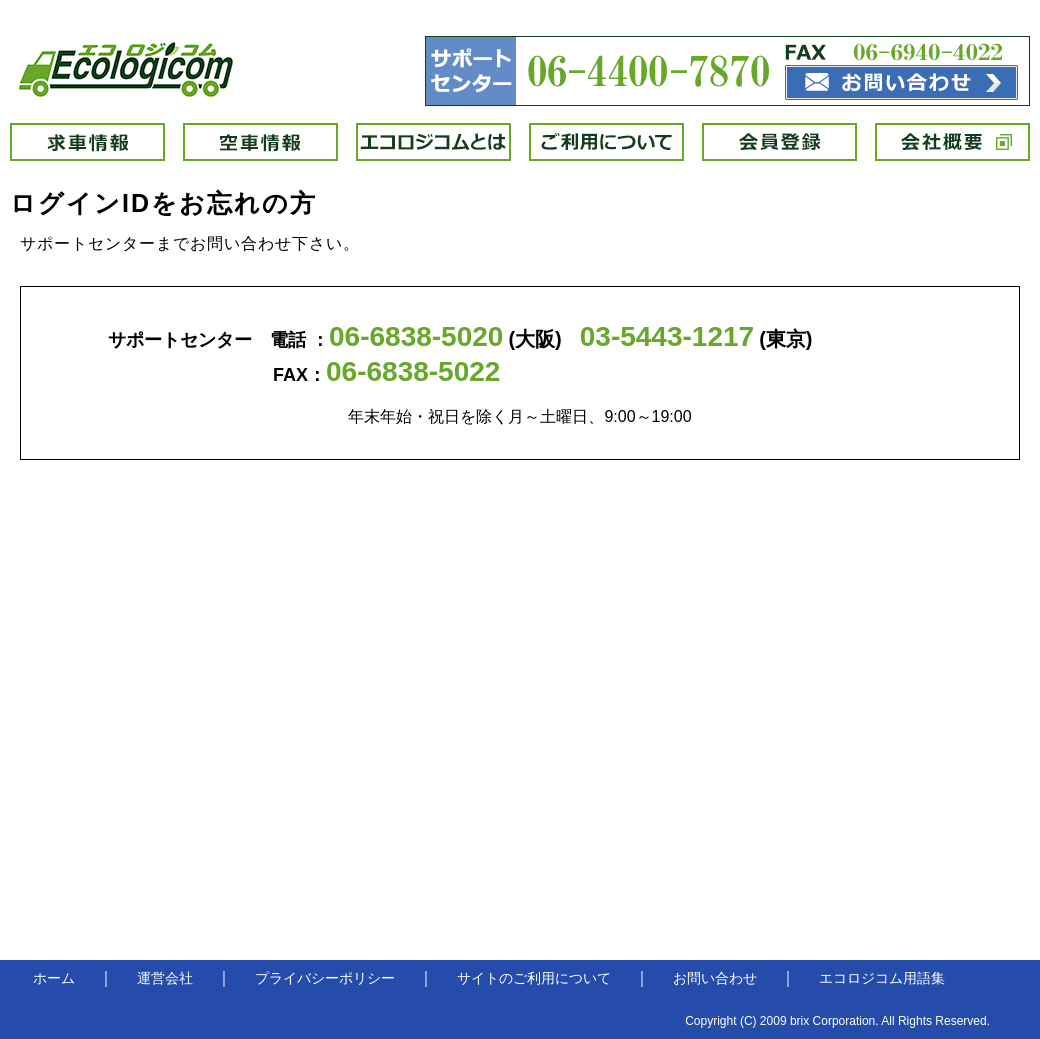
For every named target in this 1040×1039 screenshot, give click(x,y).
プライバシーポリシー (325, 978)
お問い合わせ (715, 978)
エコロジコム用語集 (882, 978)
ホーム (54, 978)
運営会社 (165, 978)
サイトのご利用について (534, 978)
